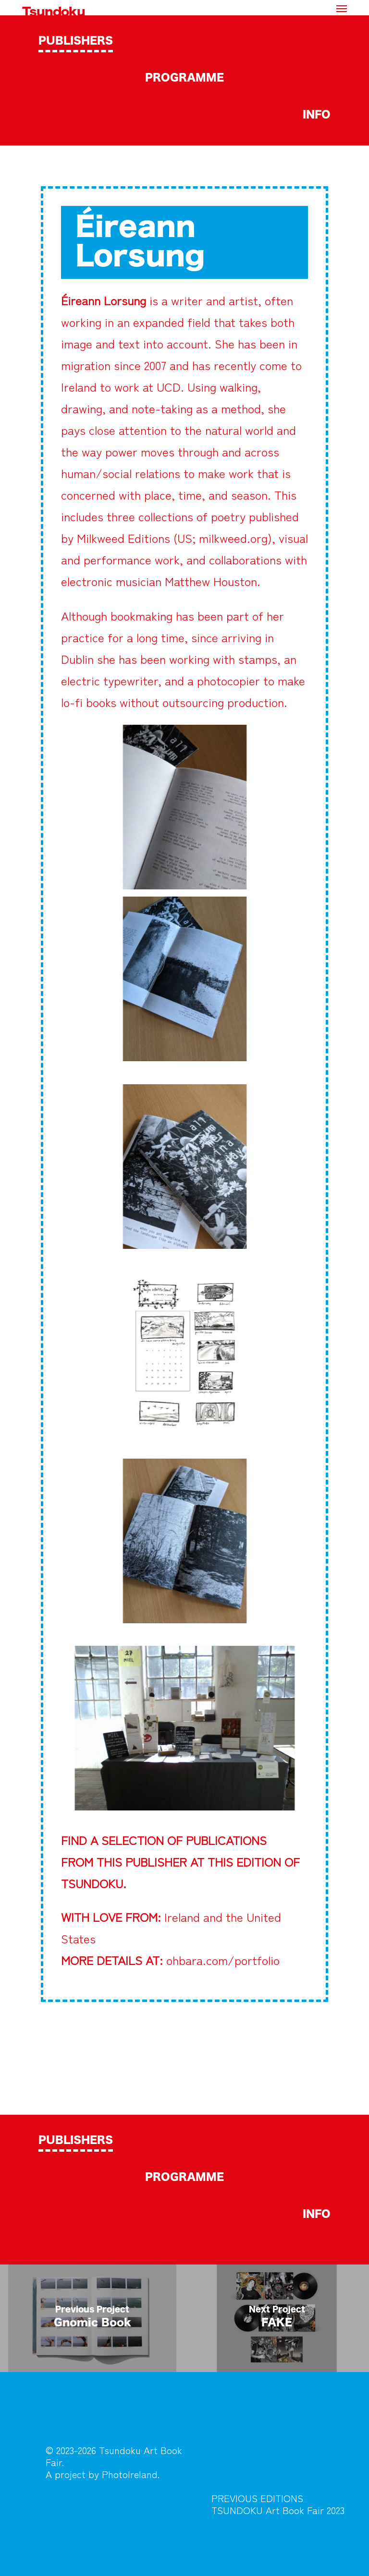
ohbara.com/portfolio (223, 1959)
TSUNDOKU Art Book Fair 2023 (277, 2510)
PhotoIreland (130, 2474)
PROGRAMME (184, 78)
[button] (341, 8)
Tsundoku (53, 12)
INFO (317, 115)
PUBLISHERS (75, 41)
